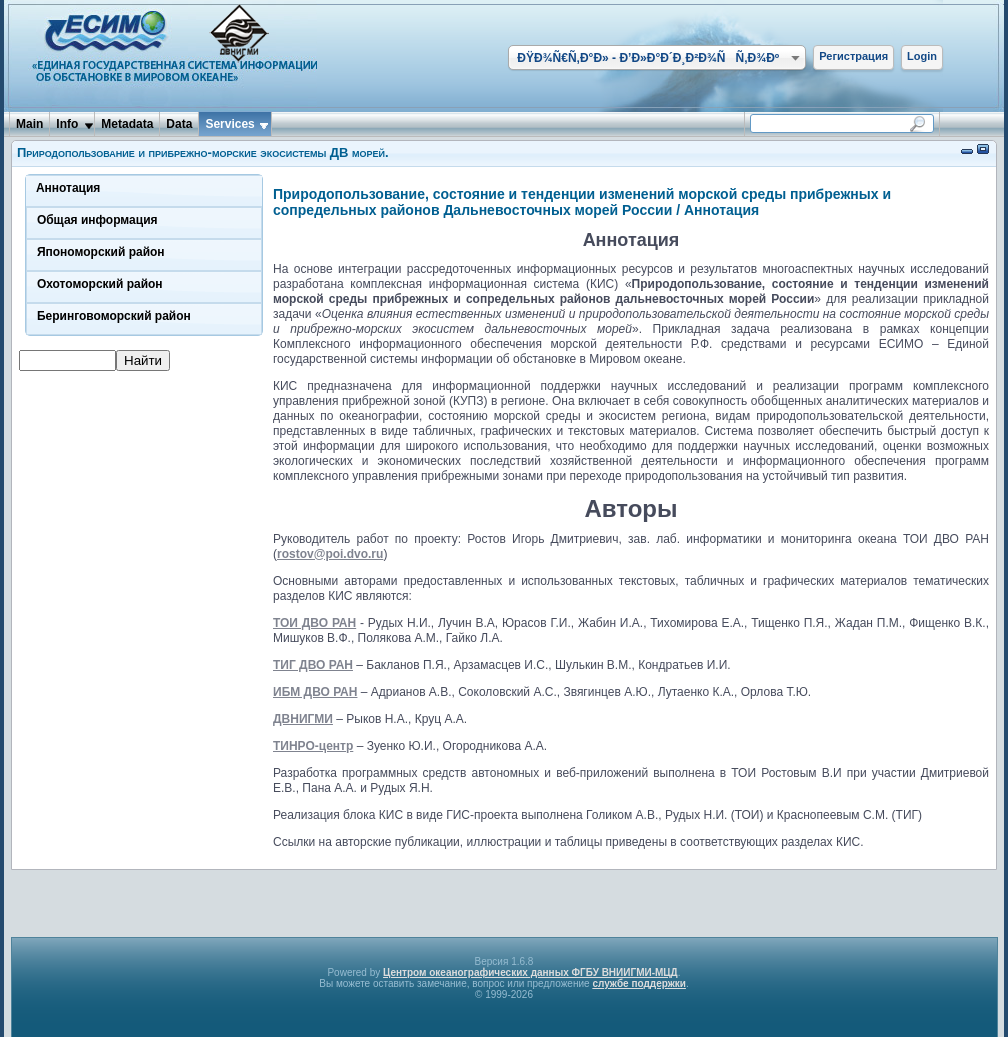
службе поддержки (639, 983)
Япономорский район (101, 252)
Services (229, 124)
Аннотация (68, 188)
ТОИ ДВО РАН (314, 623)
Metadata (127, 124)
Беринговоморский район (114, 316)
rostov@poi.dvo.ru (330, 554)
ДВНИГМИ (303, 719)
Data (179, 124)
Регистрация (853, 56)
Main (29, 124)
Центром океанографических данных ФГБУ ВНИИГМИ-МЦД (530, 972)
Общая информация (97, 220)
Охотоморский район (100, 284)
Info (67, 124)
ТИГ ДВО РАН (313, 665)
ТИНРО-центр (313, 746)
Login (922, 56)
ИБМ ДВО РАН (315, 692)
